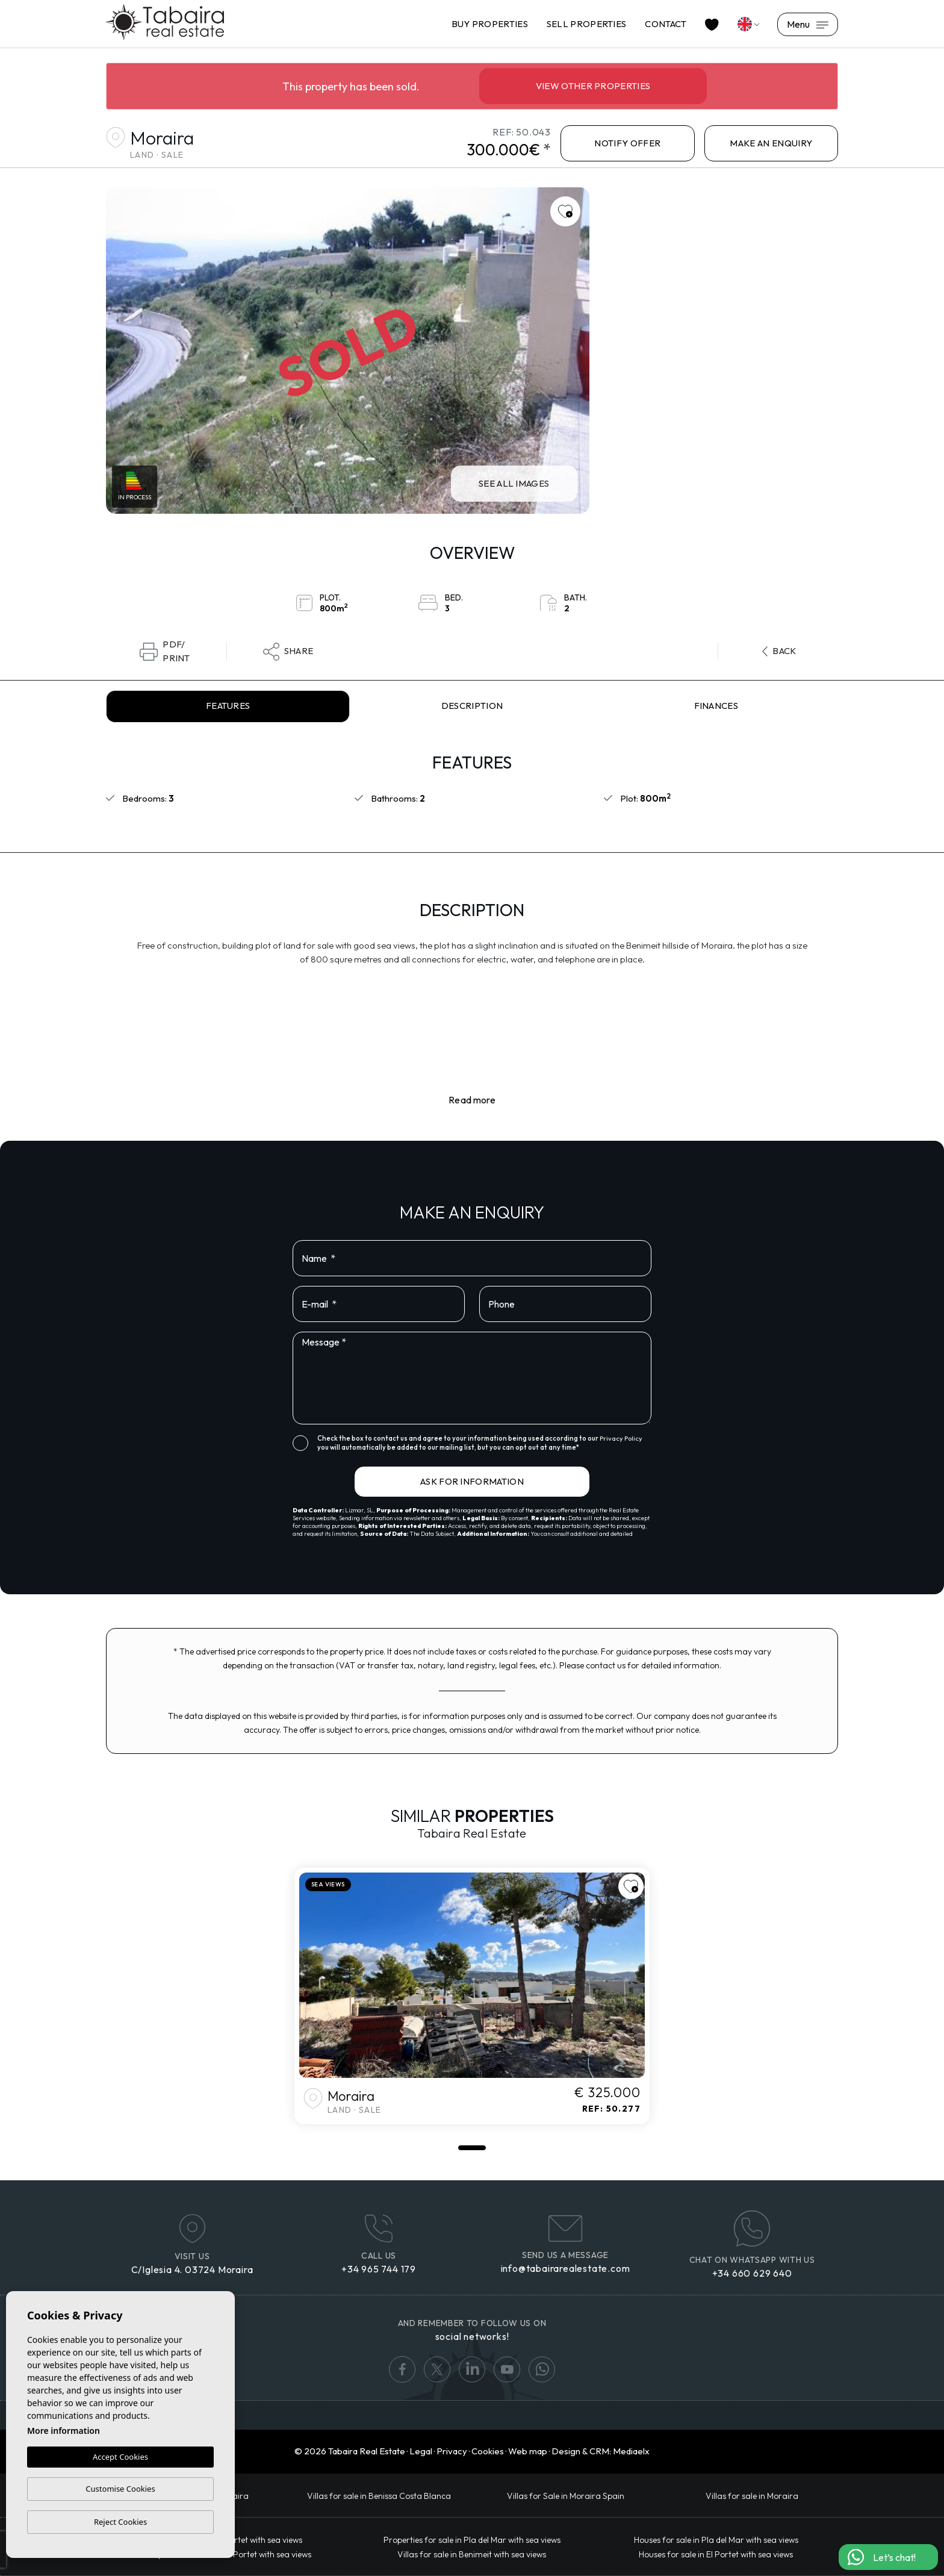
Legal (420, 2451)
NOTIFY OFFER (627, 143)
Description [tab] (472, 705)
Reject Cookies (120, 2521)
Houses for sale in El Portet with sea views (716, 2554)
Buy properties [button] (490, 24)
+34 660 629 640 (752, 2273)
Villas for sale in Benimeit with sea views (471, 2554)
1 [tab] (472, 2147)
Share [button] (288, 652)
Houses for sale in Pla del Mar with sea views (716, 2539)
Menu (807, 24)
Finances (716, 705)
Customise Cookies (120, 2488)
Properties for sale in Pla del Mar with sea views (472, 2539)
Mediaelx (631, 2451)
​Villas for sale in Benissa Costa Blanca (379, 2495)
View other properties (593, 86)
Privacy (451, 2451)
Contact (665, 24)
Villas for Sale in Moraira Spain (565, 2495)
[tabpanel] (472, 1996)
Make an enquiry (771, 143)
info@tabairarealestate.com (565, 2268)
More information (63, 2430)
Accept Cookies (120, 2456)
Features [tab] (228, 705)
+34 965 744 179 (378, 2269)
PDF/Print (165, 652)
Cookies (487, 2451)
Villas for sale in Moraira (752, 2495)
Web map (527, 2451)
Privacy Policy (621, 1438)
